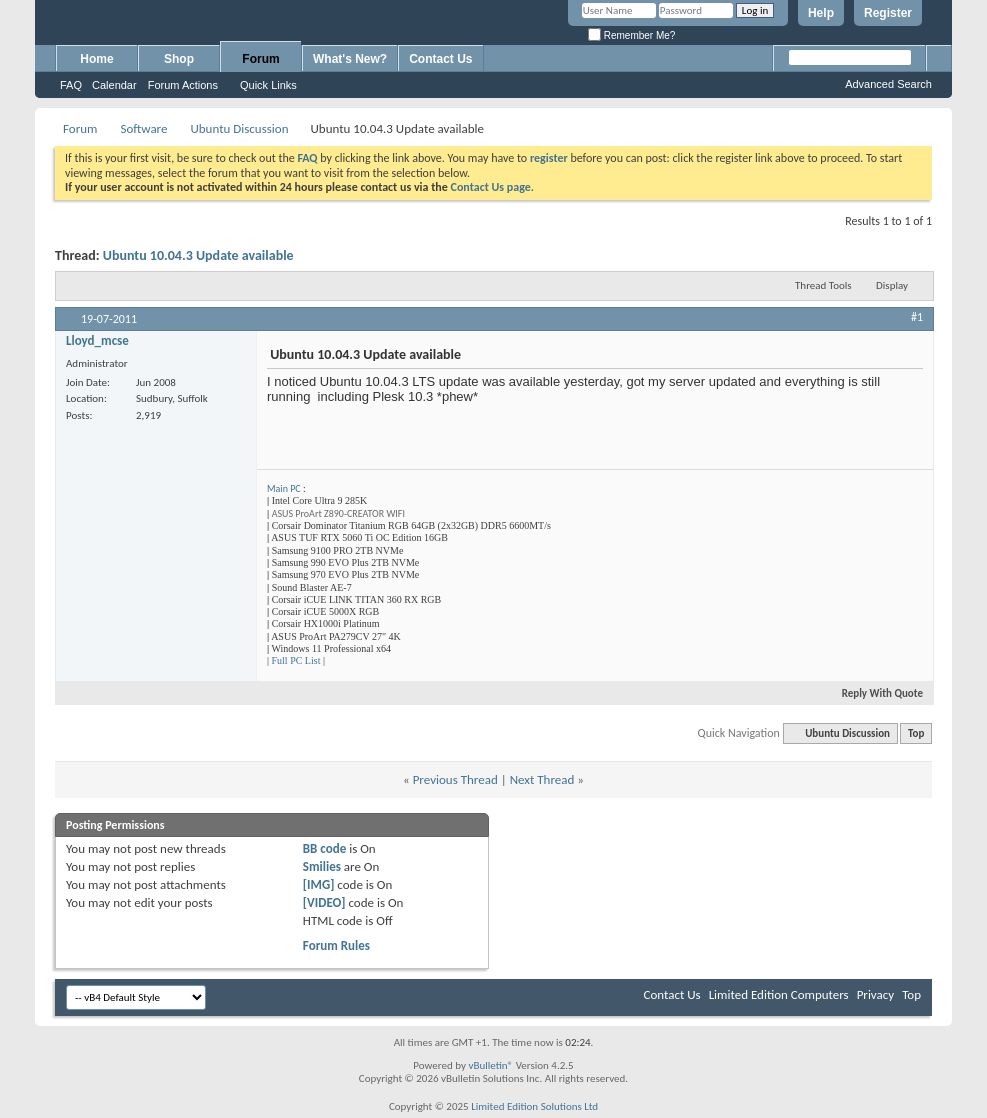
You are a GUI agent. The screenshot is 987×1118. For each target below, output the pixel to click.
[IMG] (319, 884)
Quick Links (268, 85)
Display (892, 285)
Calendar (114, 85)
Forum (260, 59)
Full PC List (296, 660)
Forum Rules (336, 945)
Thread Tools (823, 285)
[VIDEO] (324, 902)
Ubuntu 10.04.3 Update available (198, 255)
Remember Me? (631, 35)
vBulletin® (490, 1065)
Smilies (322, 866)
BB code (324, 848)
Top (916, 733)
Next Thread (542, 779)
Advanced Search (888, 84)
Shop (179, 59)
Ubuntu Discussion (239, 128)
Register (888, 13)
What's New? (350, 59)
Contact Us (440, 59)
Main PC (284, 488)
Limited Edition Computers (779, 994)
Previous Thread (455, 779)
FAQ (71, 85)
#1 (917, 317)
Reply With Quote (874, 693)
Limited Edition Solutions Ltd (534, 1106)
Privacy (876, 994)
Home (96, 59)
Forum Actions (183, 85)
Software (143, 128)
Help (821, 13)
